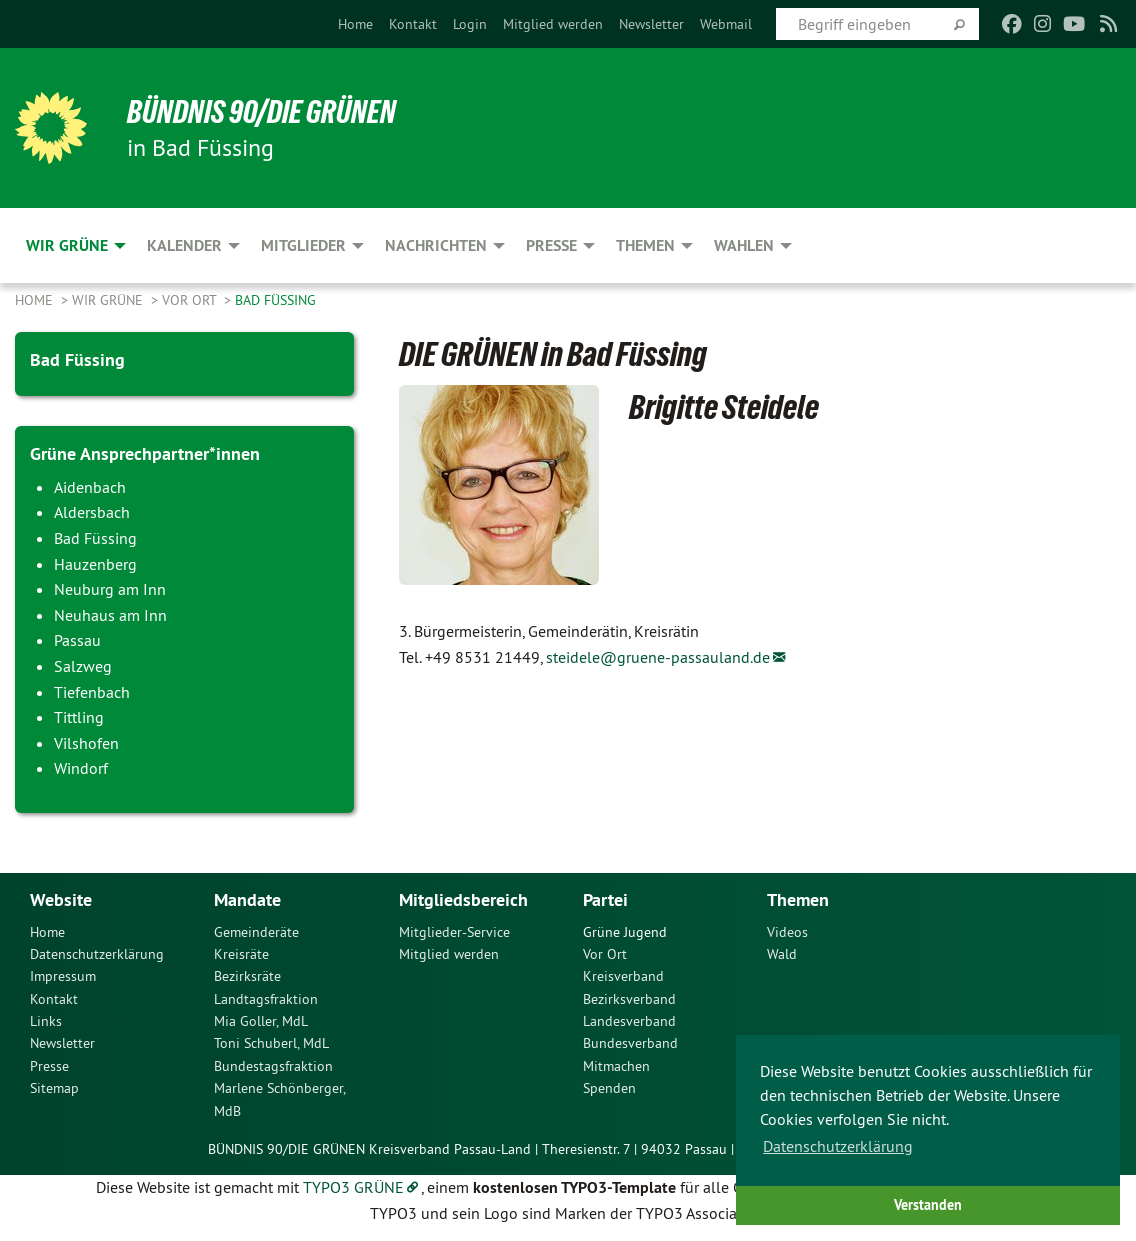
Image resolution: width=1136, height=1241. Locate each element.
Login (470, 24)
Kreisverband (623, 975)
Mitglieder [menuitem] (303, 245)
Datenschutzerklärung (97, 953)
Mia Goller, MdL (261, 1020)
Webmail (726, 24)
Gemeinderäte (256, 930)
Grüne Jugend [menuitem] (625, 930)
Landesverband (629, 1020)
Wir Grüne (109, 300)
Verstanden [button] (928, 1204)
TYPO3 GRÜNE (353, 1186)
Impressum (63, 975)
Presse (49, 1065)
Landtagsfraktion (266, 998)
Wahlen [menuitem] (744, 245)
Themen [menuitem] (645, 245)
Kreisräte (241, 953)
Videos (787, 930)
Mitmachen (616, 1065)
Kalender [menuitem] (184, 245)
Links (46, 1020)
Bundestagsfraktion (273, 1065)
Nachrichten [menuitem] (436, 245)
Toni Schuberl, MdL (271, 1042)
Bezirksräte (247, 975)
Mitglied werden (553, 24)
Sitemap (54, 1087)
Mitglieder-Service (454, 930)
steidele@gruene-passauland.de (658, 657)
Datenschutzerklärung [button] (838, 1146)
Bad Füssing (275, 300)
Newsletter (651, 24)
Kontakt (413, 24)
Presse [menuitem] (551, 245)
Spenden (609, 1087)
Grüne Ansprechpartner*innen (145, 453)
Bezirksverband (629, 998)
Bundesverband (630, 1042)
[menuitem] (355, 24)
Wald (782, 953)
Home (355, 24)
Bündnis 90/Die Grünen (261, 112)
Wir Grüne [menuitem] (67, 245)
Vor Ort (191, 300)
